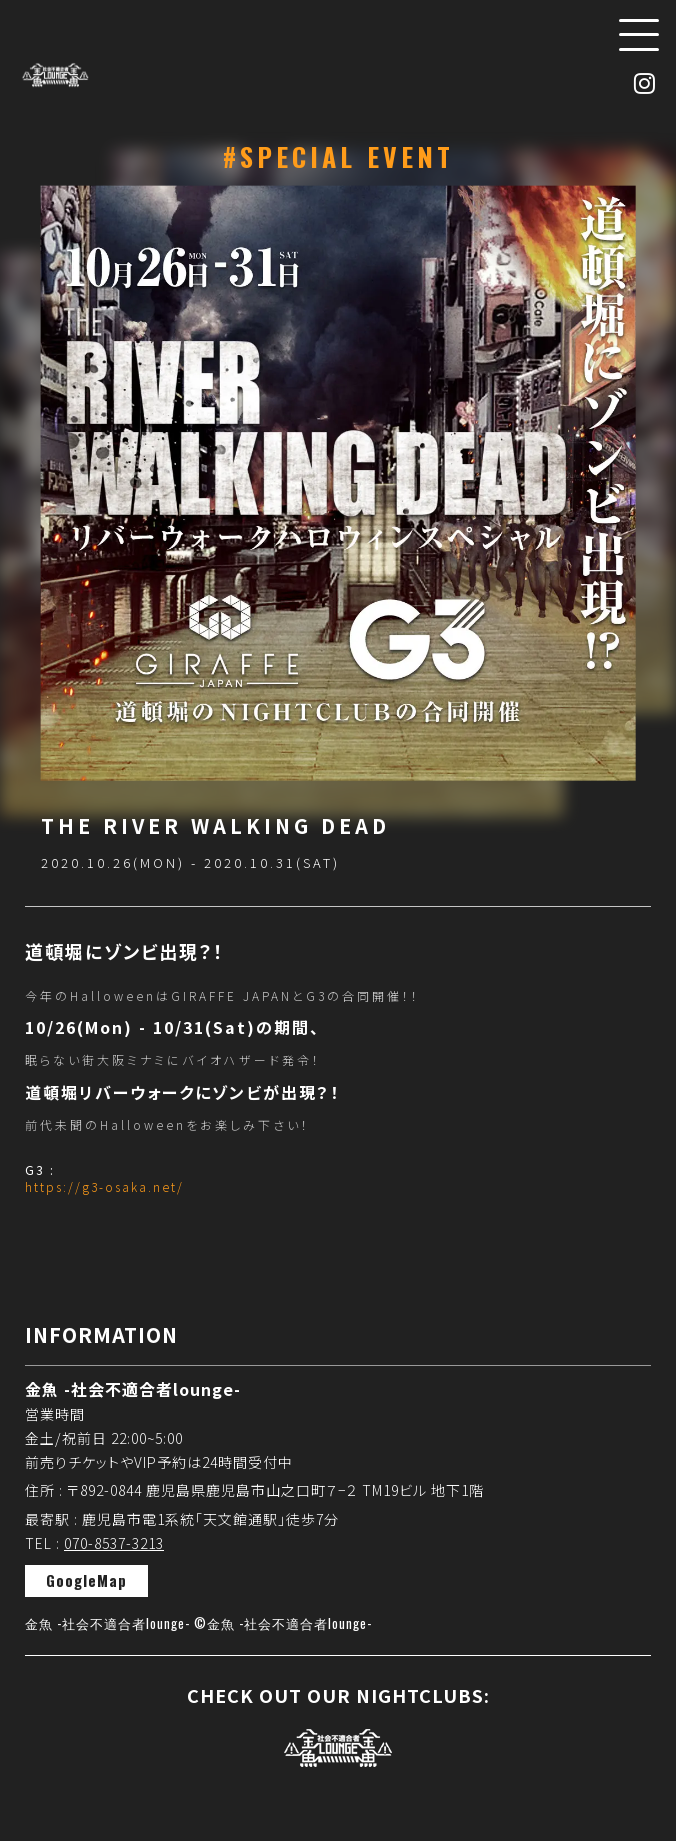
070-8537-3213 (114, 1543)
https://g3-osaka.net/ (104, 1186)
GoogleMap (86, 1580)
